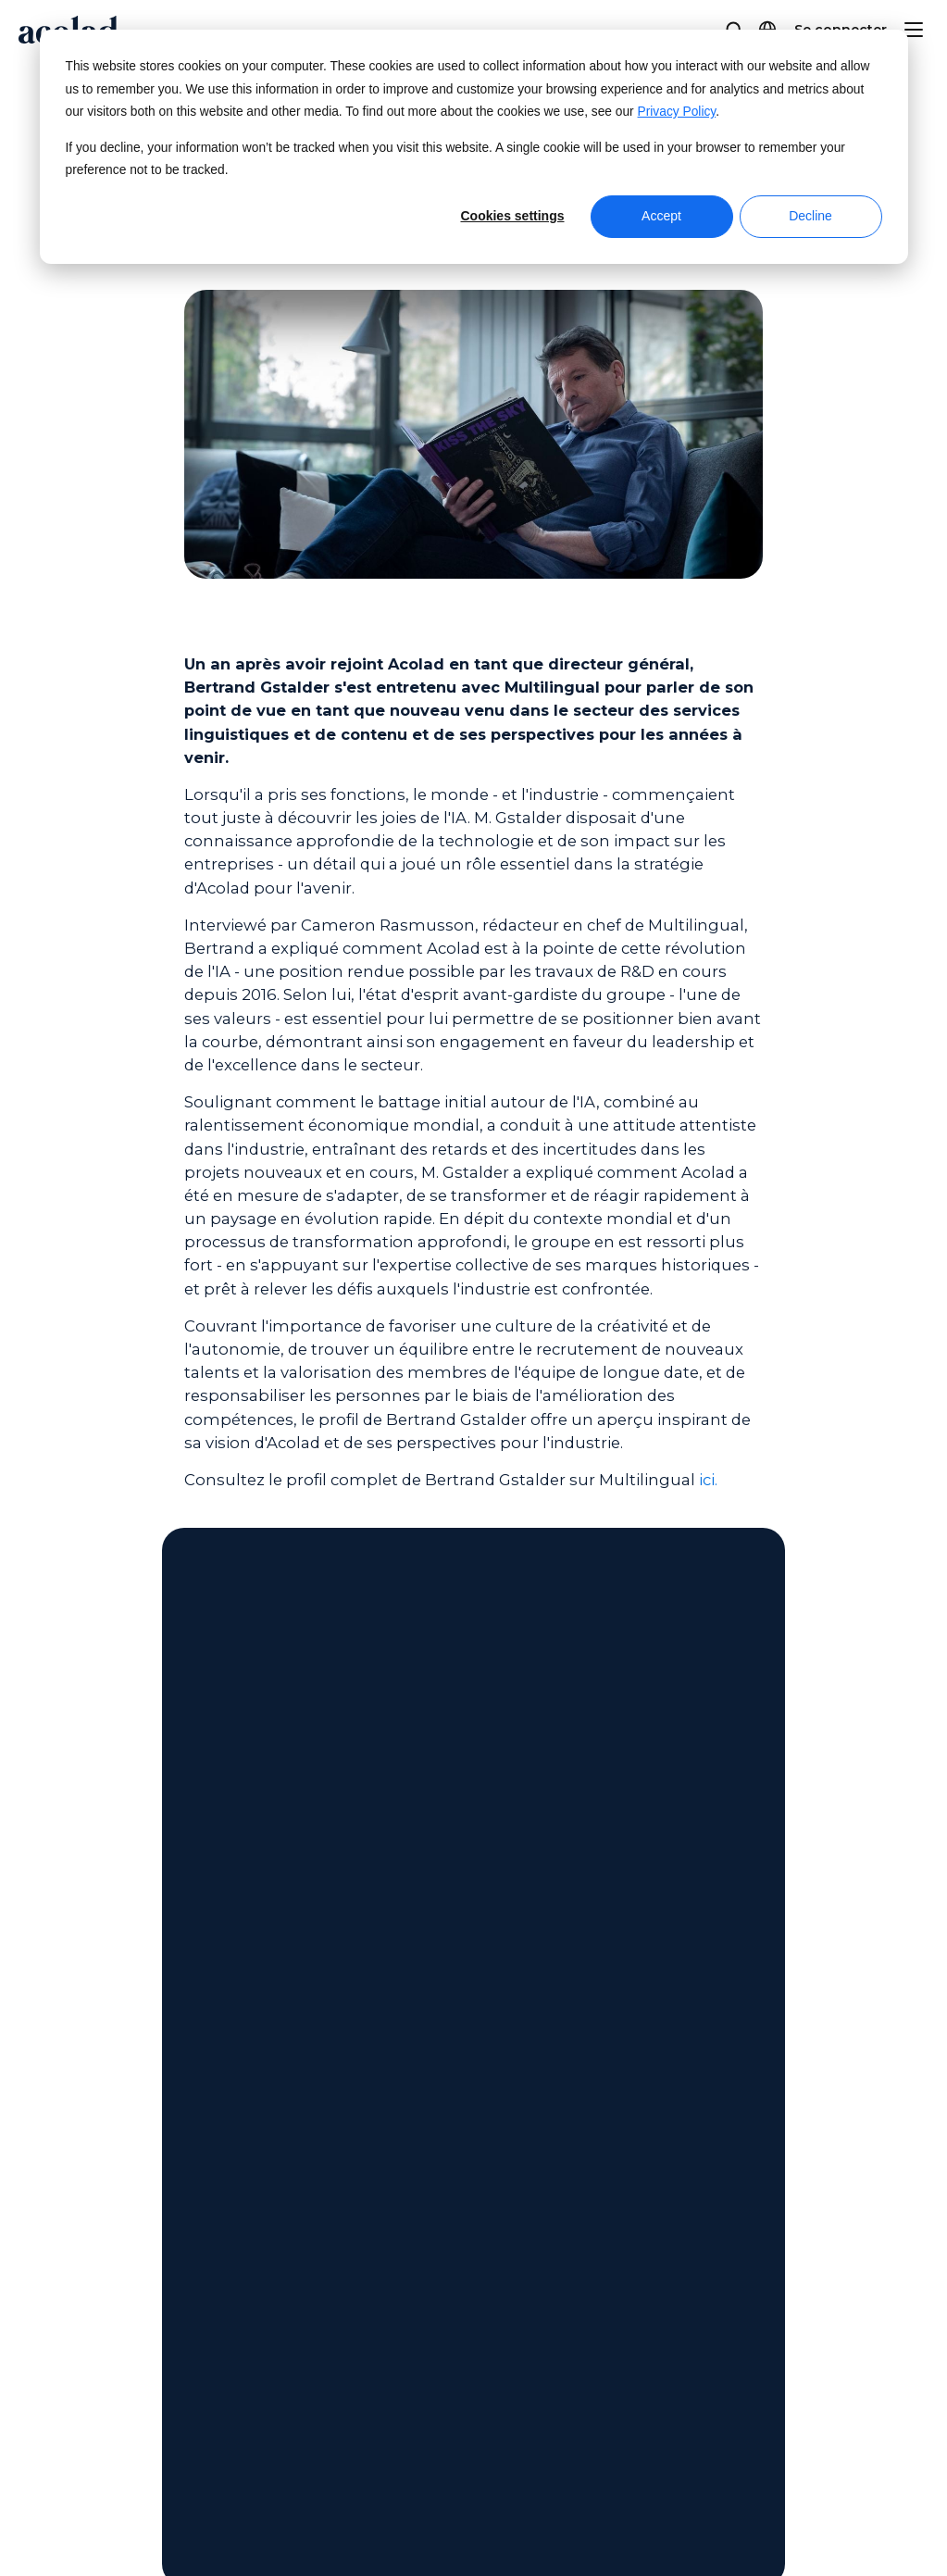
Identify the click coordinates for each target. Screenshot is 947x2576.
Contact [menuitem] (665, 2154)
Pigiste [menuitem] (65, 2259)
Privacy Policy (677, 112)
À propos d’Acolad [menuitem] (107, 2119)
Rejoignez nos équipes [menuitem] (123, 2223)
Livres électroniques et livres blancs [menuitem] (461, 2154)
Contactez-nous (473, 1771)
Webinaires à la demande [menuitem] (423, 2119)
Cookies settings (512, 215)
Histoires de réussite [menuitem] (403, 2188)
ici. (708, 1479)
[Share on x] (765, 2514)
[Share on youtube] (894, 2514)
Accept (661, 215)
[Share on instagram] (808, 2514)
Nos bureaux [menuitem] (87, 2188)
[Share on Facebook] (721, 2514)
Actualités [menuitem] (77, 2154)
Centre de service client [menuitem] (723, 2119)
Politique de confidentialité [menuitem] (141, 2375)
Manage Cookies (500, 2514)
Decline (810, 215)
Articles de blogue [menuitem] (398, 2223)
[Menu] (913, 29)
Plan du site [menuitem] (84, 2410)
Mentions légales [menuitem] (103, 2340)
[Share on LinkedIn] (850, 2514)
